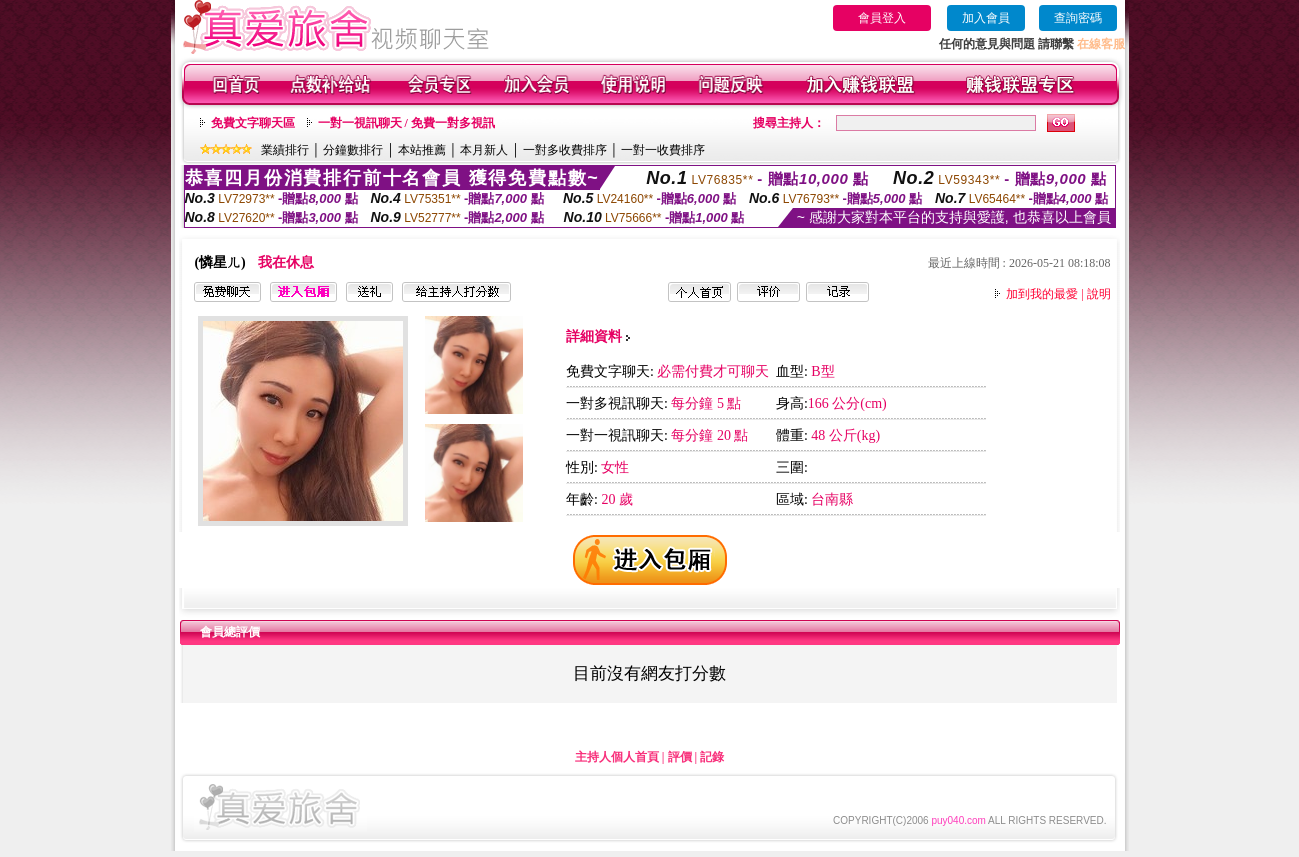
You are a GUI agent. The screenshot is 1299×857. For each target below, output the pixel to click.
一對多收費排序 (565, 150)
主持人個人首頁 (617, 757)
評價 (680, 757)
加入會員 (986, 18)
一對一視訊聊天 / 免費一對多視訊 (406, 123)
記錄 (712, 757)
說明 (1099, 294)
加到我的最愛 (1042, 294)
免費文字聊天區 (253, 123)
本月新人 (484, 150)
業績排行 (285, 150)
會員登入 (882, 18)
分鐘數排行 (353, 150)
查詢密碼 (1078, 18)
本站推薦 (422, 150)
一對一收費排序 (663, 150)
